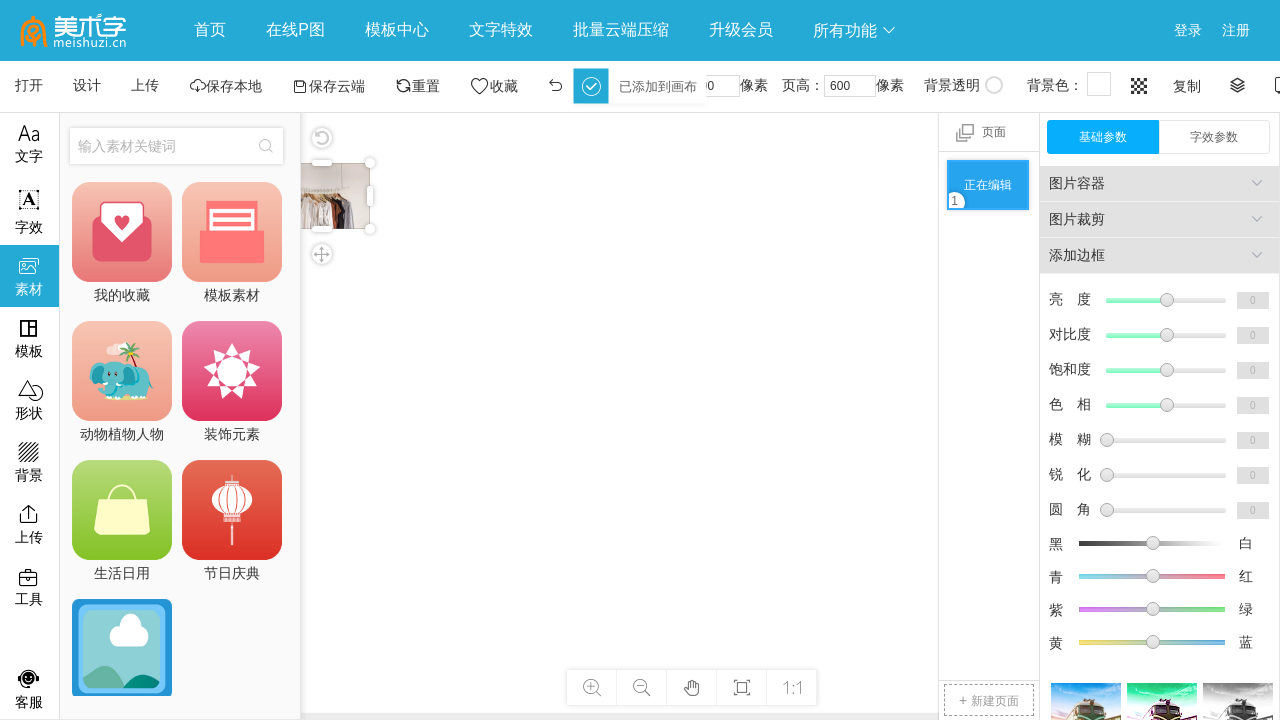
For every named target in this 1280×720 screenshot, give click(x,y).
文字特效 (501, 29)
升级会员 (741, 29)
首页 (210, 29)
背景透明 (963, 85)
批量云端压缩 (621, 29)
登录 (1188, 30)
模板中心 (397, 29)
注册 (1236, 30)
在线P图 (295, 29)
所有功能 (855, 30)
